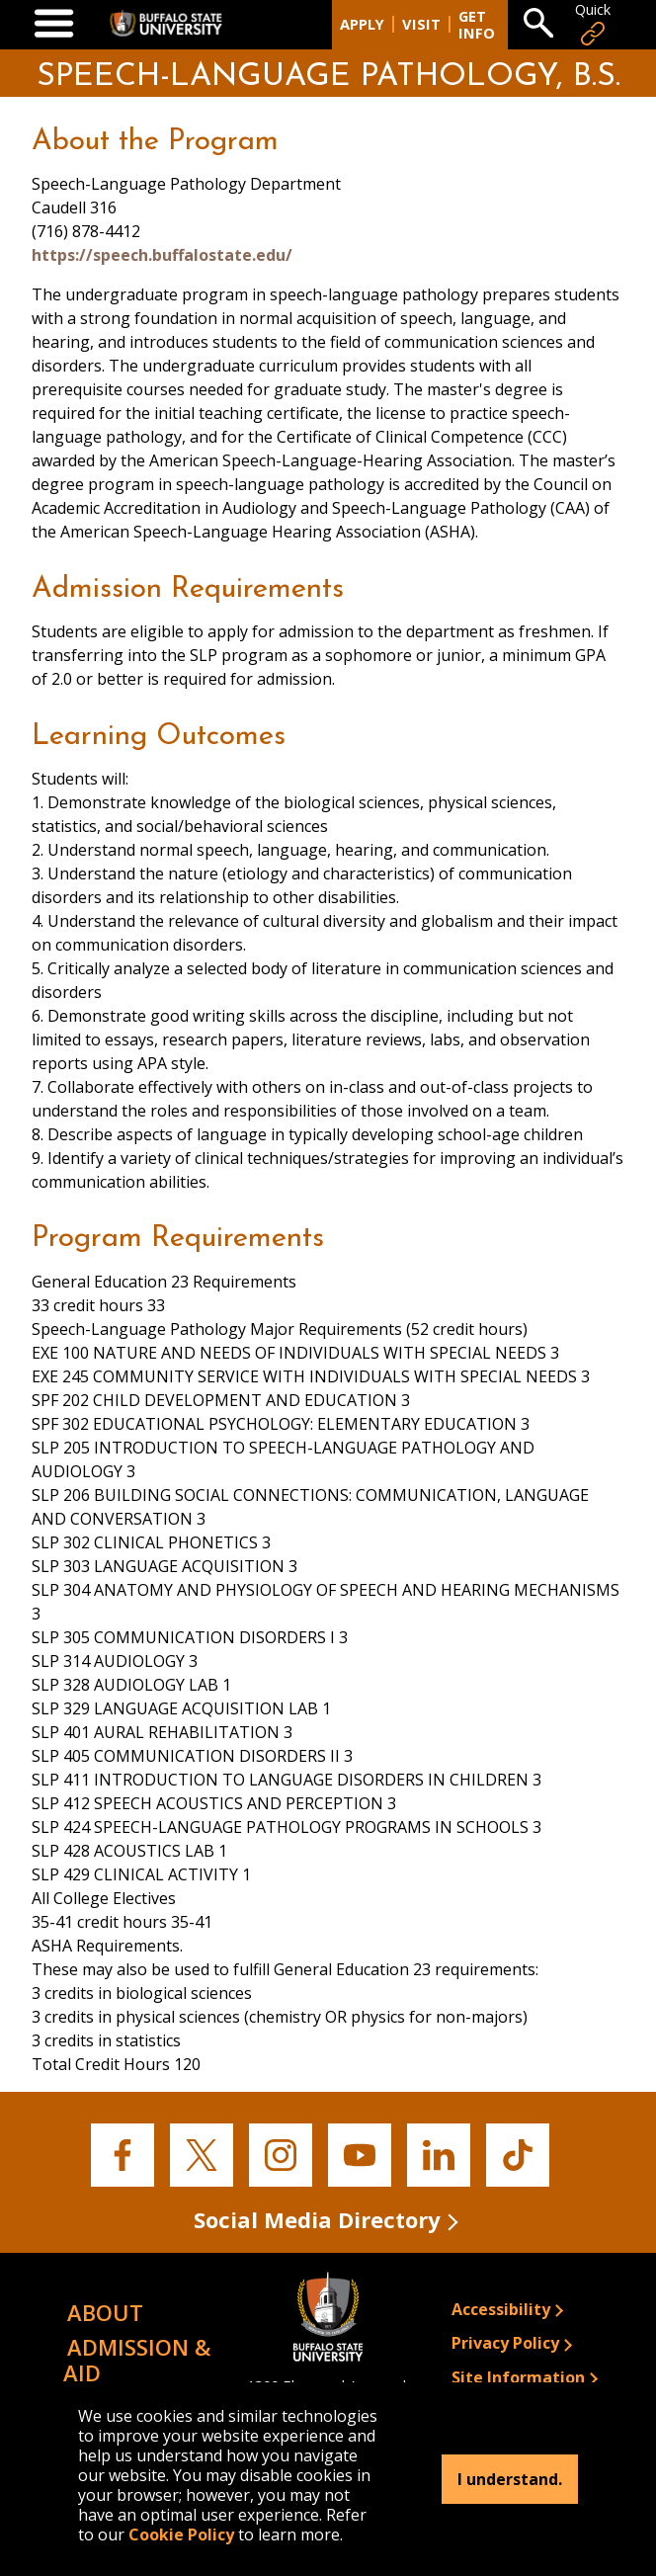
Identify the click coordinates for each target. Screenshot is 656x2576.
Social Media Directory (317, 2219)
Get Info (476, 25)
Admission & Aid (136, 2359)
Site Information (518, 2377)
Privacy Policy (505, 2343)
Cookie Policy (181, 2534)
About (105, 2312)
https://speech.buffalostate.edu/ (162, 255)
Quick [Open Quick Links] (593, 24)
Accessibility (500, 2309)
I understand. (509, 2479)
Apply (362, 24)
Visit (421, 24)
